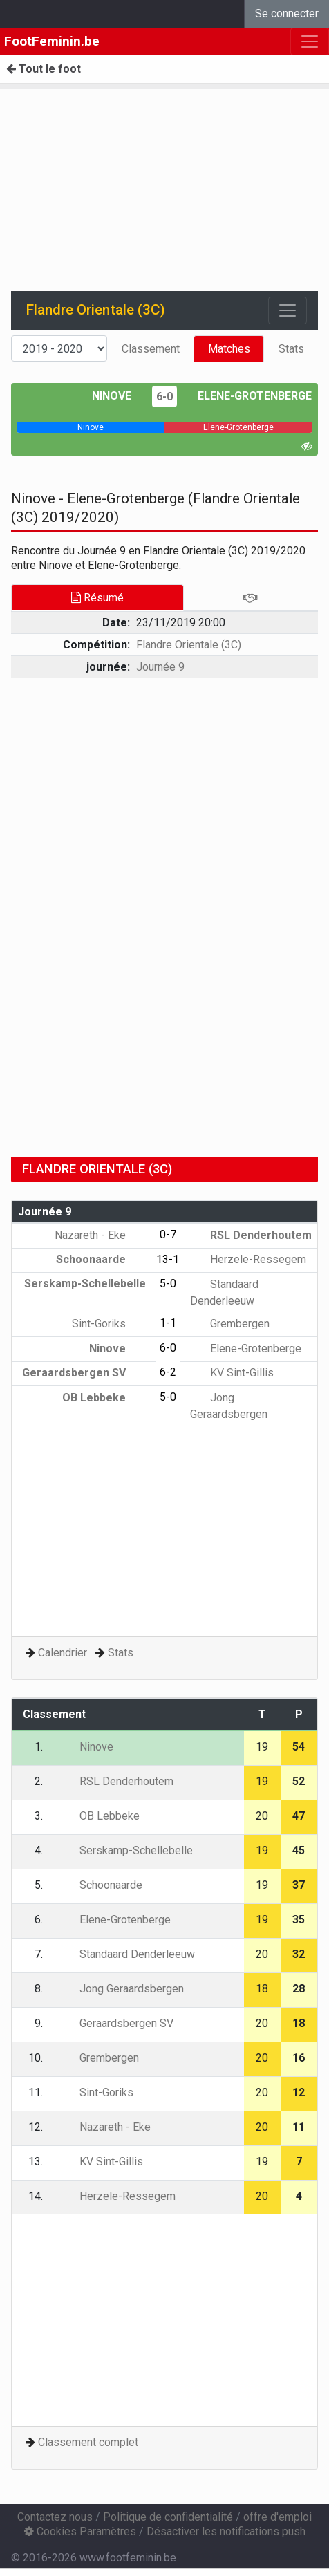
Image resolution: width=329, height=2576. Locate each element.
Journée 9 (160, 666)
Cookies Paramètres (80, 2531)
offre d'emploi (277, 2516)
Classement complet (88, 2442)
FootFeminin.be (52, 41)
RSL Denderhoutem (251, 1235)
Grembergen (230, 1323)
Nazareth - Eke (100, 1235)
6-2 (168, 1372)
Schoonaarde (101, 1259)
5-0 (168, 1283)
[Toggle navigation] (287, 310)
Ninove (111, 395)
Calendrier (62, 1652)
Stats (291, 348)
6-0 (164, 396)
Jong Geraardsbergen (121, 1988)
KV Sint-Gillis (232, 1372)
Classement (151, 348)
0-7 (168, 1234)
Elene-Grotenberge (255, 395)
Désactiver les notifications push (226, 2531)
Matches (229, 348)
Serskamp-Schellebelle (126, 1850)
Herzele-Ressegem (248, 1259)
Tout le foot (43, 68)
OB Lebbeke (104, 1397)
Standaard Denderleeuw (127, 1954)
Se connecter (287, 13)
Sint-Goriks (109, 1323)
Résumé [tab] (97, 597)
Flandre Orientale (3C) (188, 644)
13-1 (167, 1259)
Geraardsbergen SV (84, 1372)
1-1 (168, 1322)
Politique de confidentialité (168, 2516)
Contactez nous (55, 2516)
